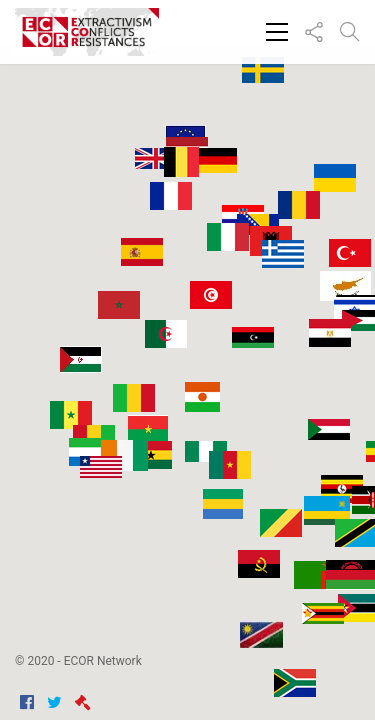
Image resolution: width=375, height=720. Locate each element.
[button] (287, 432)
